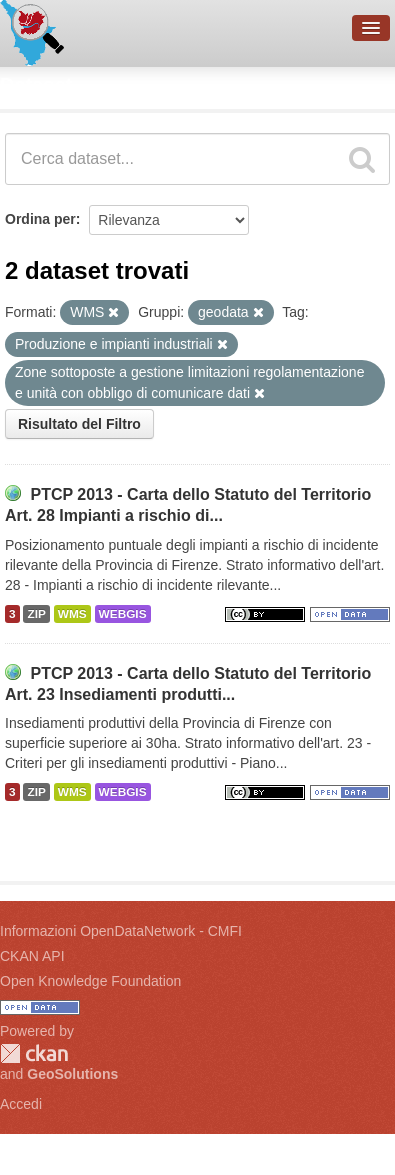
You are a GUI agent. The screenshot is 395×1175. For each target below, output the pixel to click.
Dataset (36, 85)
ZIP (36, 614)
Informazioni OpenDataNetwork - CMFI (121, 931)
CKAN (34, 1053)
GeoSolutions (72, 1074)
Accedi (21, 1104)
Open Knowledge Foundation (90, 981)
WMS (72, 614)
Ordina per (40, 219)
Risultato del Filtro (79, 424)
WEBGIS (123, 614)
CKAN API (32, 956)
